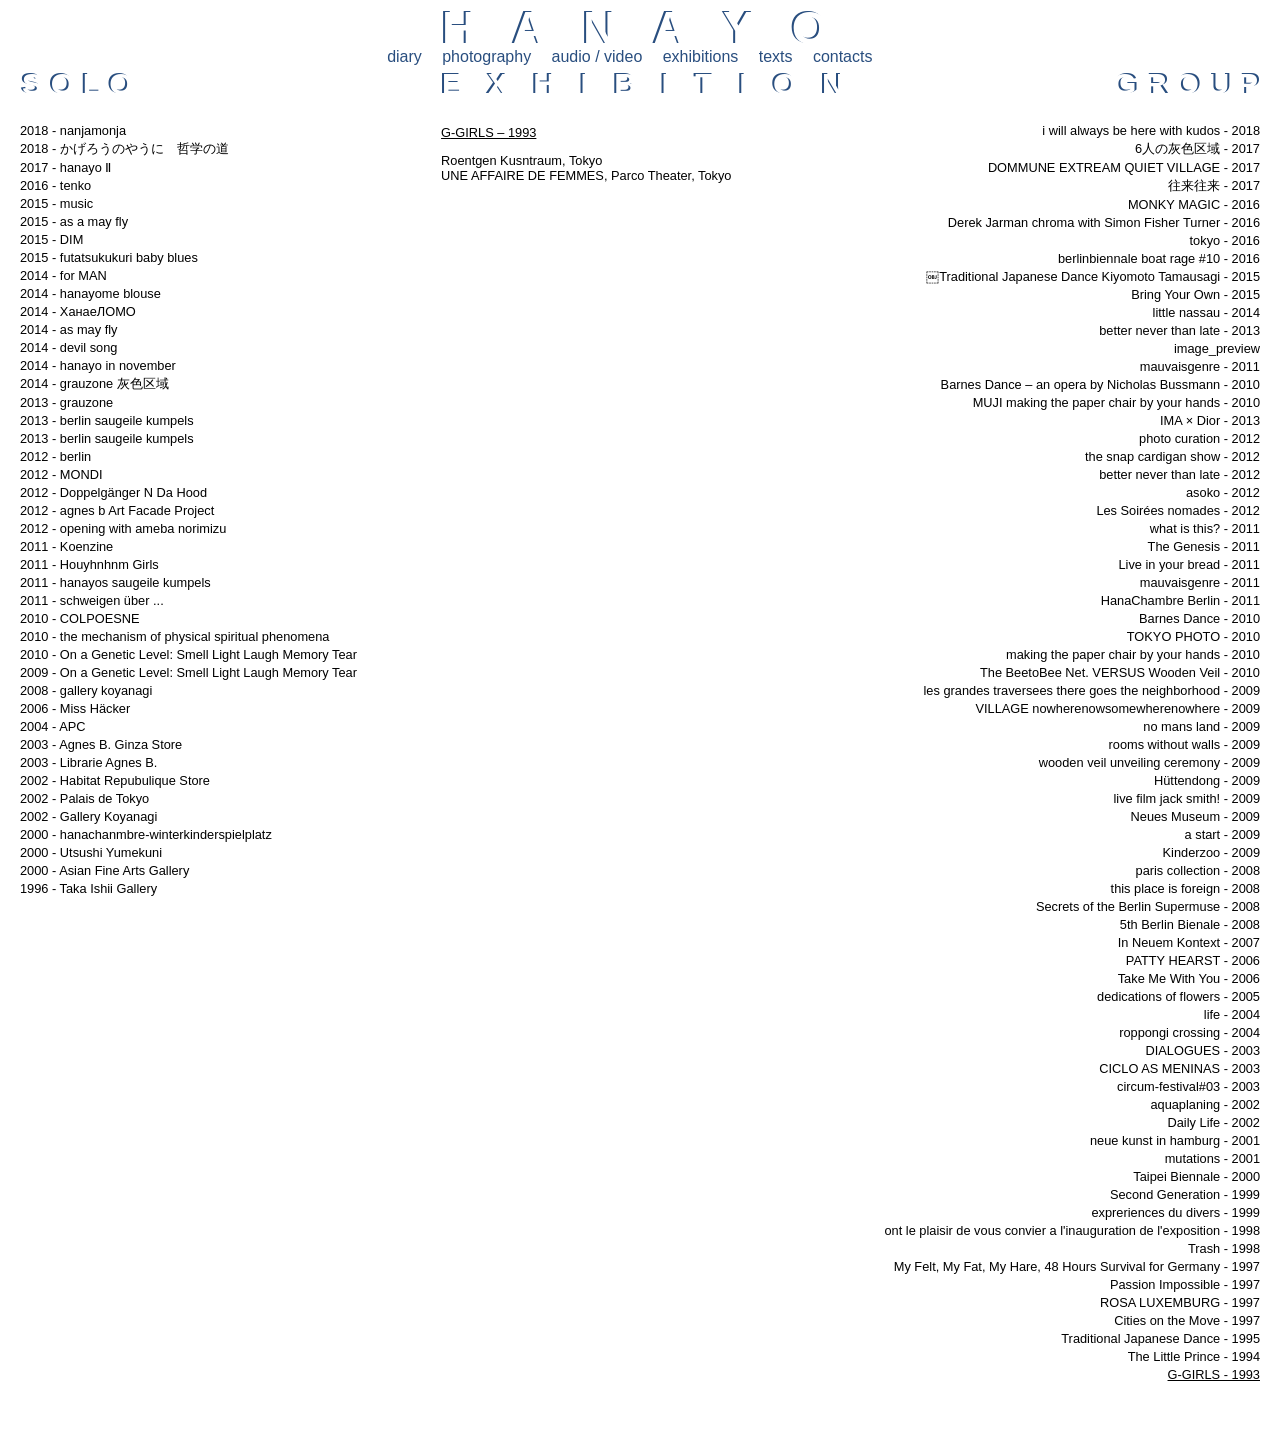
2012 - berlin (55, 456)
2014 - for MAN (63, 275)
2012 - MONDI (61, 474)
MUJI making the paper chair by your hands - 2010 (1116, 402)
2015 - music (56, 203)
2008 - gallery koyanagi (86, 690)
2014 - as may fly (68, 329)
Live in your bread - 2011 (1189, 564)
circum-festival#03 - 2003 (1188, 1086)
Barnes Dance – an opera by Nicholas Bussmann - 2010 (1100, 384)
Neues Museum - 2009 (1195, 816)
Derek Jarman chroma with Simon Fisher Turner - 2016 (1104, 222)
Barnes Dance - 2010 (1199, 618)
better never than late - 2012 (1179, 474)
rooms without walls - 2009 (1185, 744)
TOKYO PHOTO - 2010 (1193, 636)
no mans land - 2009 (1201, 726)
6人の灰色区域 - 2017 (1197, 148)
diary (404, 56)
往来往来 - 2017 (1214, 185)
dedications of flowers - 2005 (1178, 996)
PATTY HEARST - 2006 (1193, 960)
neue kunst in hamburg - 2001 (1175, 1140)
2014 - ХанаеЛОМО (78, 311)
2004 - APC (52, 726)
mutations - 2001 (1212, 1158)
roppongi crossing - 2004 (1189, 1032)
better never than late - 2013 (1179, 330)
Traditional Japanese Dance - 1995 (1160, 1338)
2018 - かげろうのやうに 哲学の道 (124, 148)
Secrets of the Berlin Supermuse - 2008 (1148, 906)
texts (776, 56)
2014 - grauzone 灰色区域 (94, 383)
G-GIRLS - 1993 (1214, 1374)
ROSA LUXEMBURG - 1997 (1180, 1302)
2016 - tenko (55, 185)
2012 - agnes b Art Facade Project (117, 510)
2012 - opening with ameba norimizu (123, 528)
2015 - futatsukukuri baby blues (109, 257)
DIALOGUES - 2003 (1202, 1050)
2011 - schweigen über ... (92, 600)
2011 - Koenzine (66, 546)
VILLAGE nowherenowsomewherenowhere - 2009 (1117, 708)
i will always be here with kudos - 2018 (1151, 130)
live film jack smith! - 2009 (1187, 798)
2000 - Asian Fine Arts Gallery (104, 870)
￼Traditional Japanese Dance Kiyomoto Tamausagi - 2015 (1093, 276)
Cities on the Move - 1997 (1187, 1320)
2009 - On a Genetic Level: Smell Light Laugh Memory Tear (188, 672)
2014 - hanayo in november (98, 365)
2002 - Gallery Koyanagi (88, 816)
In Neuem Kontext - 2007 (1189, 942)
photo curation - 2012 (1199, 438)
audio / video (597, 56)
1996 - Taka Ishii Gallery (88, 888)
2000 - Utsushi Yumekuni (91, 852)
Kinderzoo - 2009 (1211, 852)
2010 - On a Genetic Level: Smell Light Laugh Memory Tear (188, 654)
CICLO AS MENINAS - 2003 (1179, 1068)
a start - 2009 (1222, 834)
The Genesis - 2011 (1204, 546)
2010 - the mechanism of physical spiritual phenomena (174, 636)
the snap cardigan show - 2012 (1172, 456)
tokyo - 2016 (1225, 240)
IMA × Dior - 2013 (1210, 420)
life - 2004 (1232, 1014)
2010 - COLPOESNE (80, 618)
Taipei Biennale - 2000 (1196, 1176)
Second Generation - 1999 (1185, 1194)
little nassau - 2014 (1206, 312)
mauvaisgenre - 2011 (1200, 366)
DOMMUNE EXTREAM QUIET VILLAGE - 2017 (1124, 167)
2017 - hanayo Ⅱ (65, 167)
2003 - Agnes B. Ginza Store (101, 744)
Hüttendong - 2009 (1207, 780)
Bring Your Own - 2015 (1195, 294)
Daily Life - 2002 (1214, 1122)
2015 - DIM (51, 239)
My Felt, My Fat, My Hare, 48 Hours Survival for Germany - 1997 (1077, 1266)
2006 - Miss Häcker (75, 708)
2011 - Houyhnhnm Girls (89, 564)
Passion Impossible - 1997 (1185, 1284)
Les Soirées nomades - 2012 (1178, 510)
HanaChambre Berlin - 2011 (1180, 600)
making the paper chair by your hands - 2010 (1133, 654)
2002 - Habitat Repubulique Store (115, 780)
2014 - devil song (68, 347)
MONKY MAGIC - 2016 (1194, 204)
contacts (843, 56)
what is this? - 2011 (1205, 528)
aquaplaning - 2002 (1205, 1104)
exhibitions (701, 56)
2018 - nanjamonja (73, 130)
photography (486, 56)
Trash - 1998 (1224, 1248)
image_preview (1217, 348)
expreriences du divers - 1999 (1175, 1212)
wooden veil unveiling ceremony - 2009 (1149, 762)
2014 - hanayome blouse (90, 293)
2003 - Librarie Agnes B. (88, 762)
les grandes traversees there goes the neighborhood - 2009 (1092, 690)
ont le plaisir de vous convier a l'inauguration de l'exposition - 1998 (1072, 1230)
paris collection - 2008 (1198, 870)
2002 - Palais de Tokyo (84, 798)
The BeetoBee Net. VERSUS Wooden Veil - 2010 (1120, 672)
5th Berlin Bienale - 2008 (1190, 924)
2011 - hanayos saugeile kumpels (115, 582)
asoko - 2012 (1223, 492)
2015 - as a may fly (74, 221)
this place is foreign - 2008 (1185, 888)
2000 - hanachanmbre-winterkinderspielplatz (146, 834)
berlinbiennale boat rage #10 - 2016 (1159, 258)
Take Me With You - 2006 (1189, 978)
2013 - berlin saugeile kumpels (107, 420)
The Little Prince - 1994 (1194, 1356)
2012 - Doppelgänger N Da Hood (113, 492)
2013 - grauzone (66, 402)
